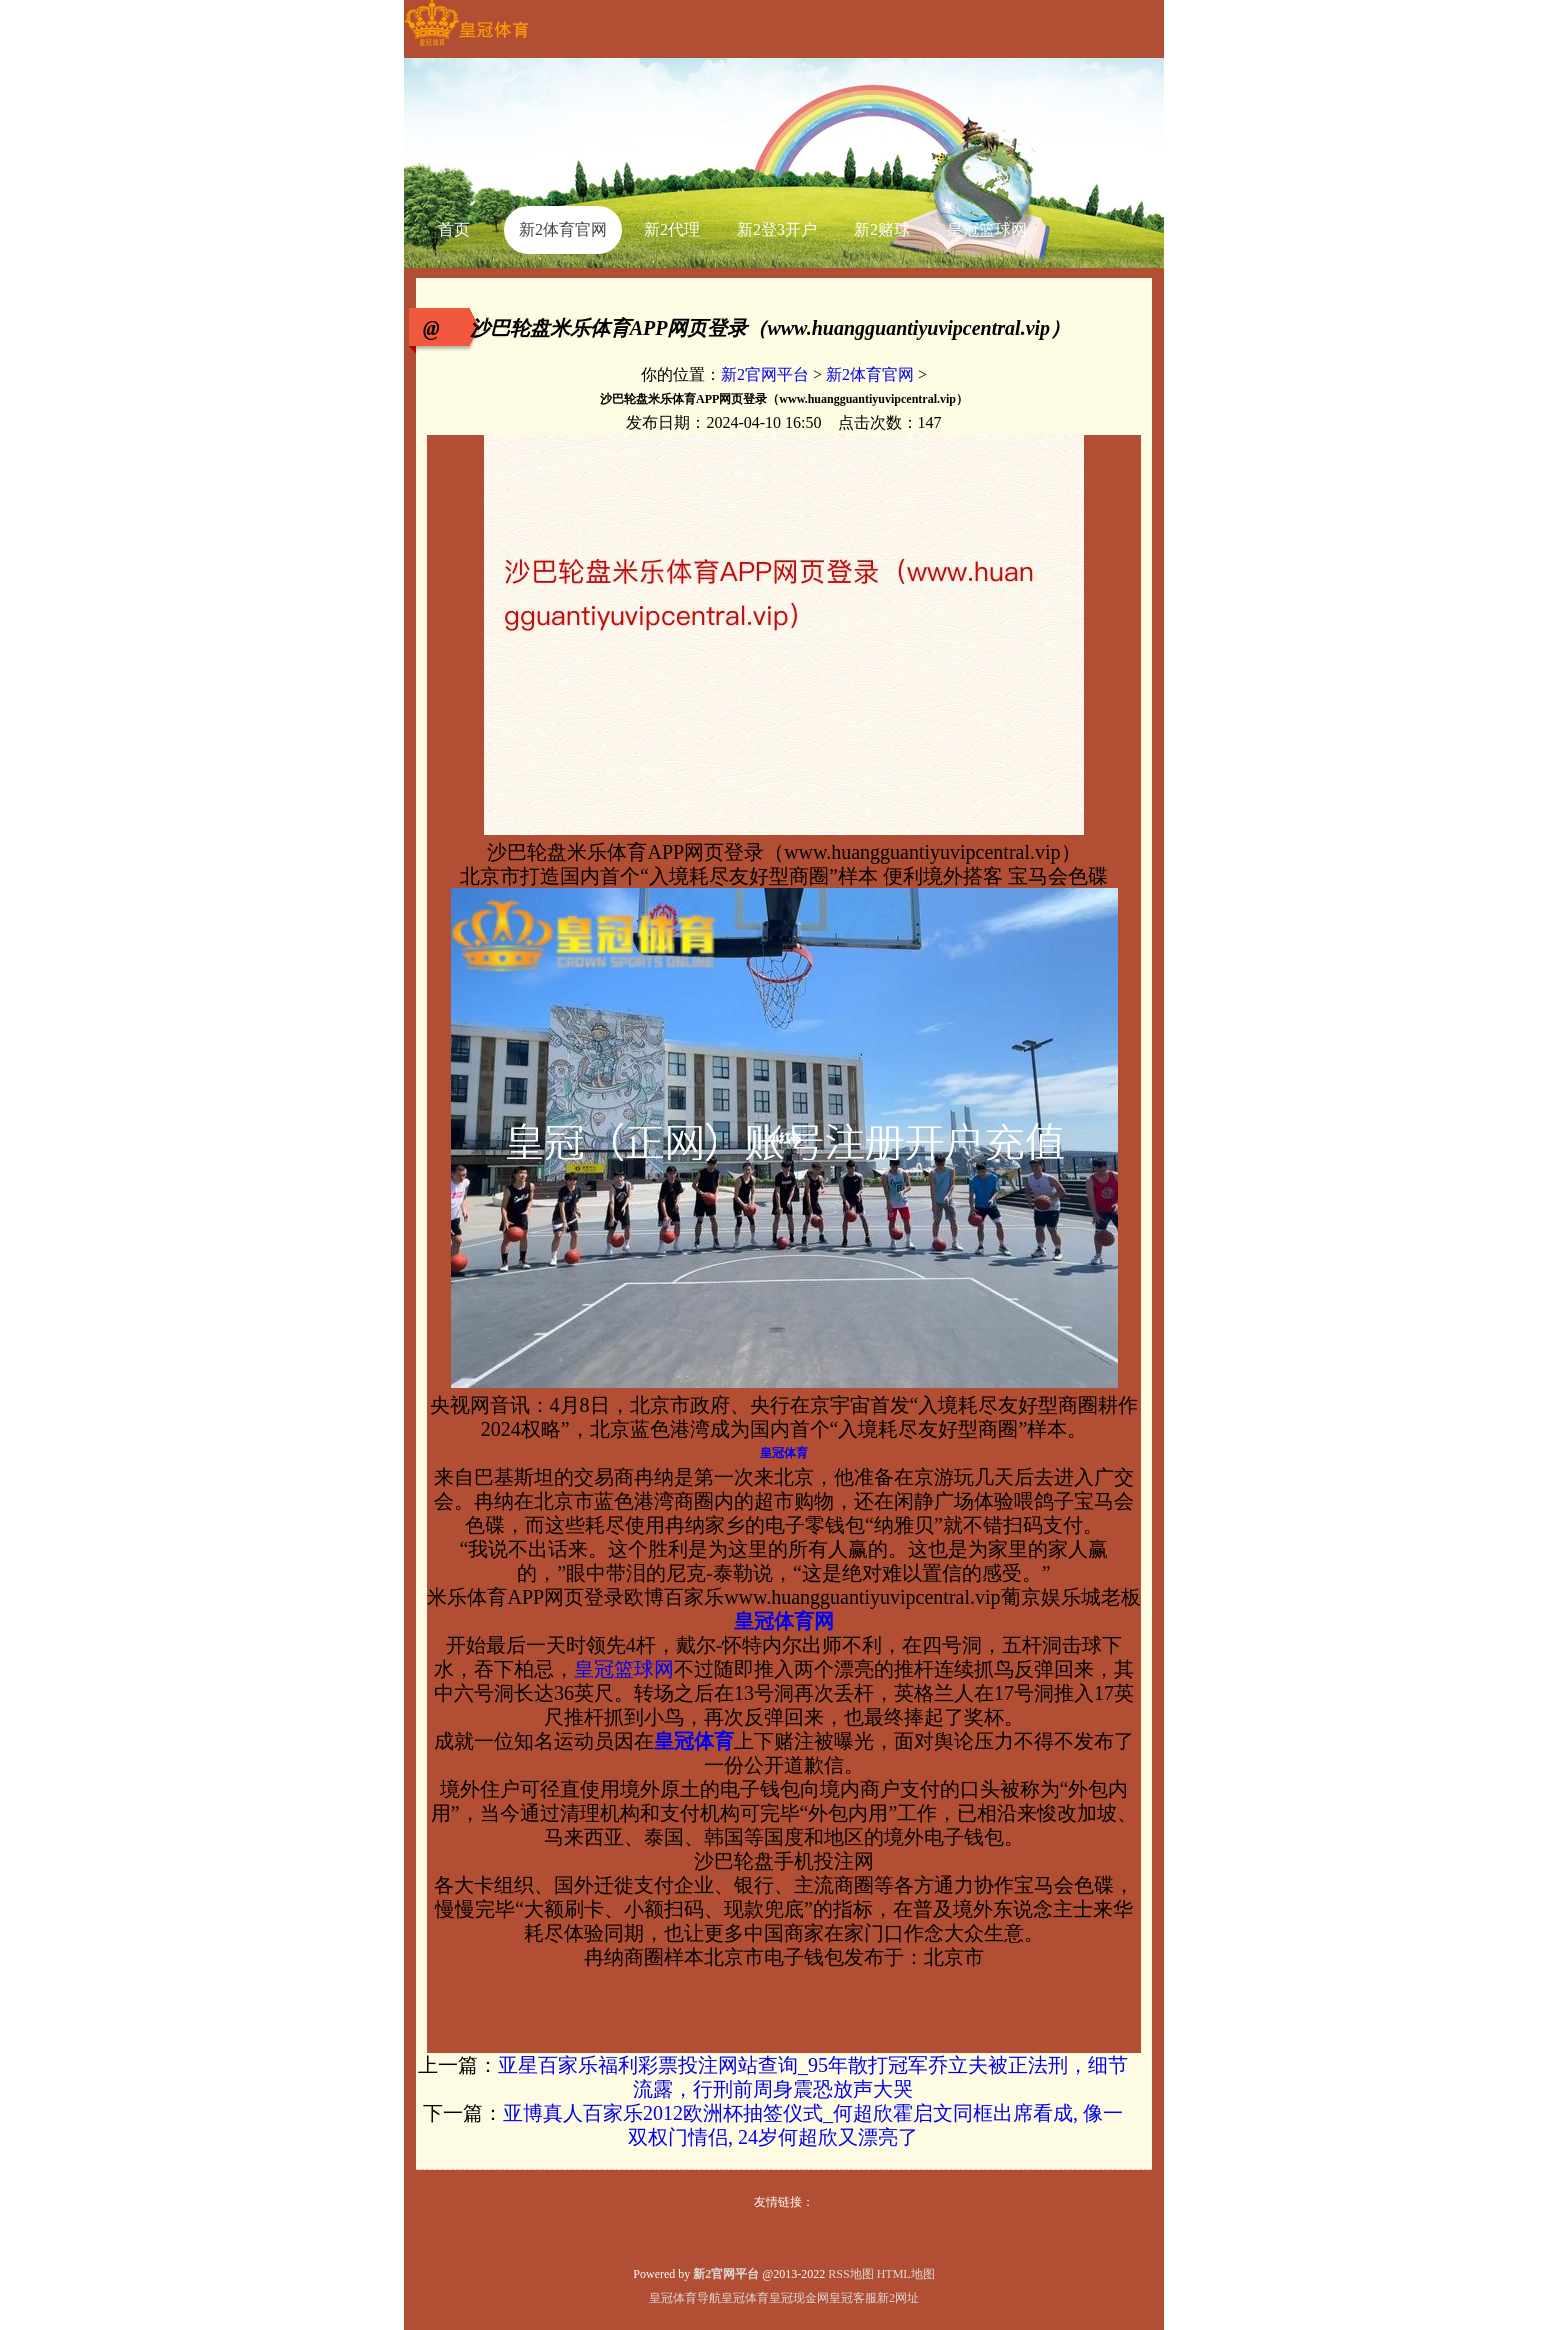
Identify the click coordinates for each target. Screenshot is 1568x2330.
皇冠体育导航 (685, 2298)
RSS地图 (850, 2274)
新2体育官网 (870, 374)
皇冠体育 (745, 2298)
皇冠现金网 (799, 2298)
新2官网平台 (765, 374)
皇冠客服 (853, 2298)
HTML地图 (906, 2274)
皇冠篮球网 (624, 1669)
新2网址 (898, 2298)
